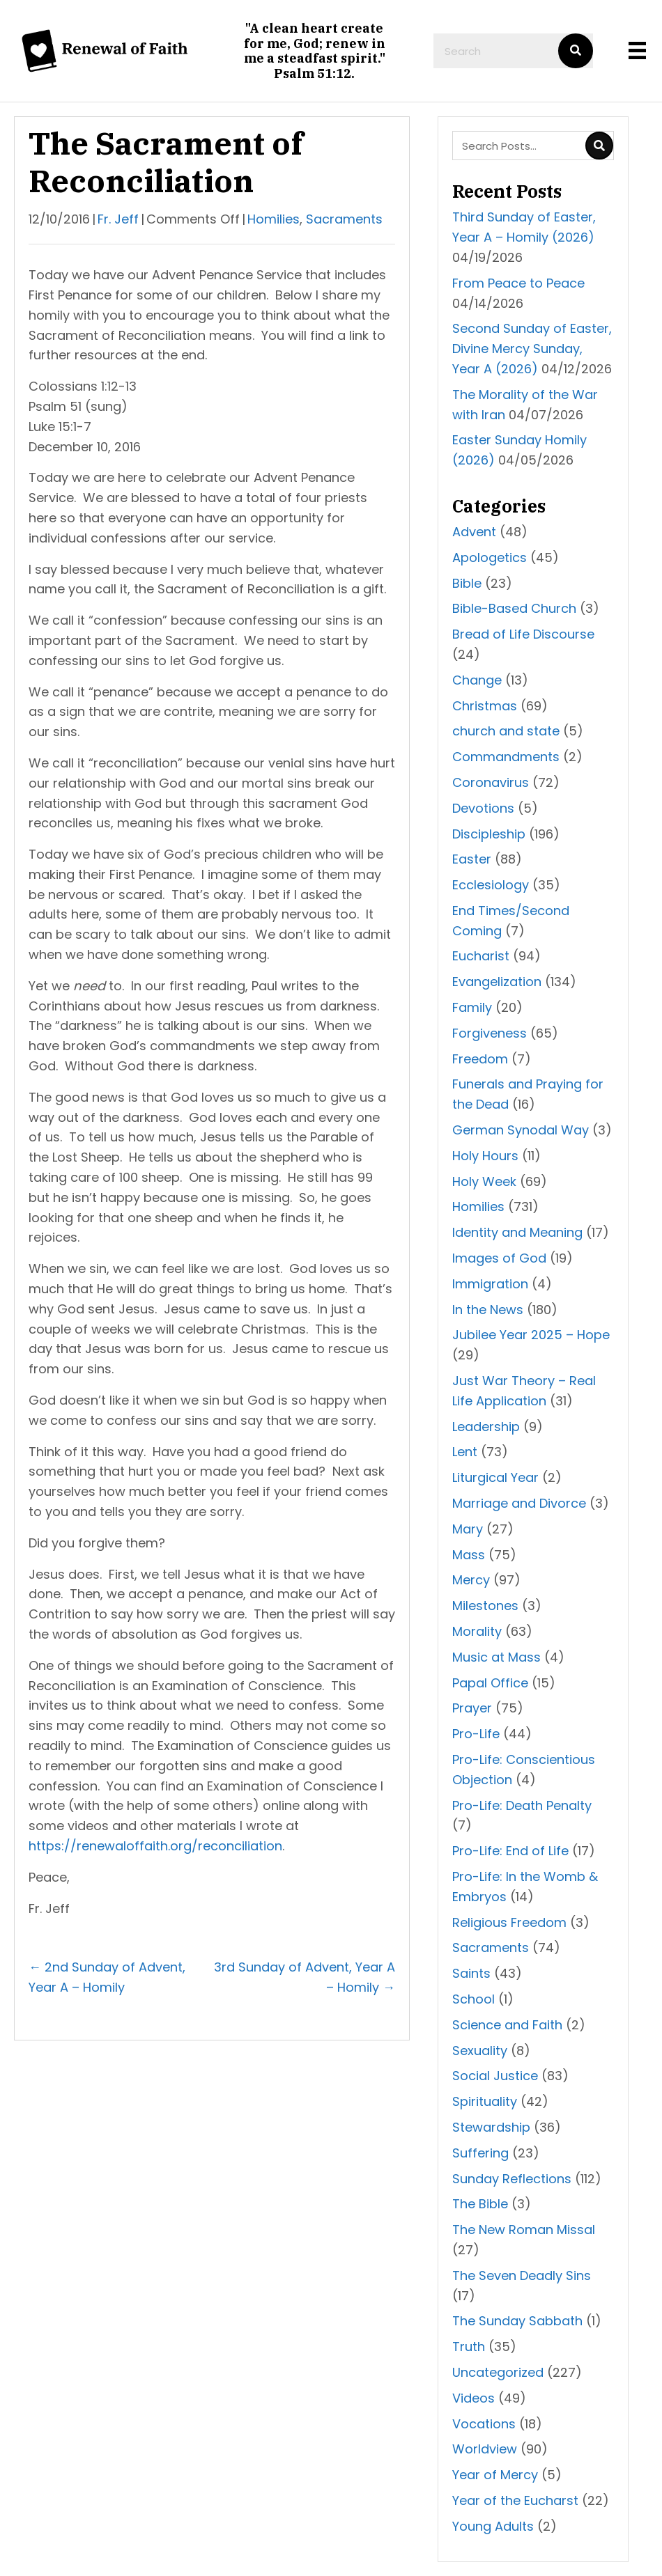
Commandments (506, 756)
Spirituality (484, 2101)
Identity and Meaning (517, 1232)
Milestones (485, 1605)
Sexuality (479, 2050)
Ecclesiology (490, 884)
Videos (473, 2398)
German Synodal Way (520, 1130)
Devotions (483, 808)
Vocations (484, 2424)
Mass (468, 1554)
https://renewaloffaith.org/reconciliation (155, 1846)
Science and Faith (507, 2025)
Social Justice (495, 2075)
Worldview (484, 2449)
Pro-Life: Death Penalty (522, 1805)
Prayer (472, 1708)
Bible (467, 583)
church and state (506, 731)
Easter (471, 859)
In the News (487, 1309)
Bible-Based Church (514, 608)
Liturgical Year (495, 1477)
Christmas (484, 706)
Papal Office (490, 1683)
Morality (477, 1631)
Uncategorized (498, 2372)
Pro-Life (476, 1733)
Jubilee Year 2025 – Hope (531, 1334)
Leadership (486, 1426)
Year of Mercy (495, 2474)
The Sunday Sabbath (517, 2320)
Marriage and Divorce (519, 1503)
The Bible (480, 2203)
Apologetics (489, 557)
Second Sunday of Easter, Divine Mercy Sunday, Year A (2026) (532, 348)
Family (472, 1007)
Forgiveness (489, 1033)
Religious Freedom (509, 1922)
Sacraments (344, 219)
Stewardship (491, 2127)
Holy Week (484, 1181)
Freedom (480, 1059)
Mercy (471, 1579)
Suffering (480, 2153)
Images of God (499, 1258)
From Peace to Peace (518, 283)
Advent (474, 531)
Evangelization (496, 981)
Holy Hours (485, 1155)
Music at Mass (496, 1657)
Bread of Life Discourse (523, 634)
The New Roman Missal (523, 2229)
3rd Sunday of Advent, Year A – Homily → (304, 1977)
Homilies (273, 219)
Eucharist (480, 956)
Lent (464, 1451)
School (473, 1999)
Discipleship (488, 834)
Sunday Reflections (511, 2178)
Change (477, 680)
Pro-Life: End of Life (510, 1850)
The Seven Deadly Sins (521, 2275)
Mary (467, 1529)
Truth (468, 2346)
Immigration (490, 1284)
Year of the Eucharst (515, 2500)
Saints (471, 1973)
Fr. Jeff (118, 219)
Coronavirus (490, 782)
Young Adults (493, 2526)
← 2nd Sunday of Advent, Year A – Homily (107, 1977)
